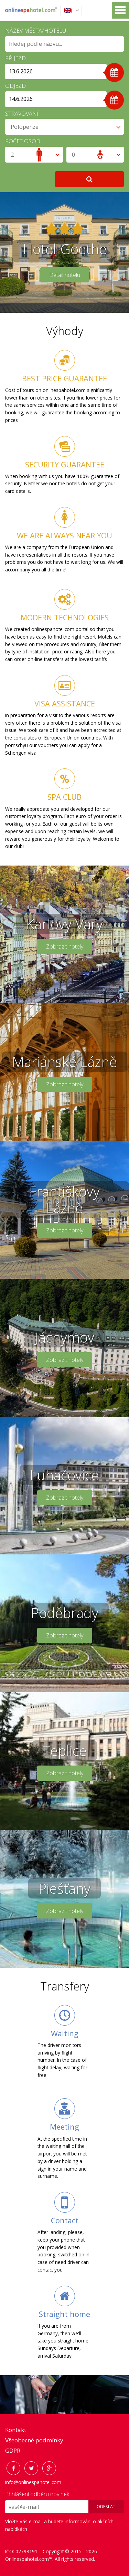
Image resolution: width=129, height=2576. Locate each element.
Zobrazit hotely (64, 946)
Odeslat (106, 2507)
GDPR (12, 2450)
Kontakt (15, 2430)
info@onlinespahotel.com (33, 2482)
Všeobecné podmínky (34, 2440)
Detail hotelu (64, 275)
